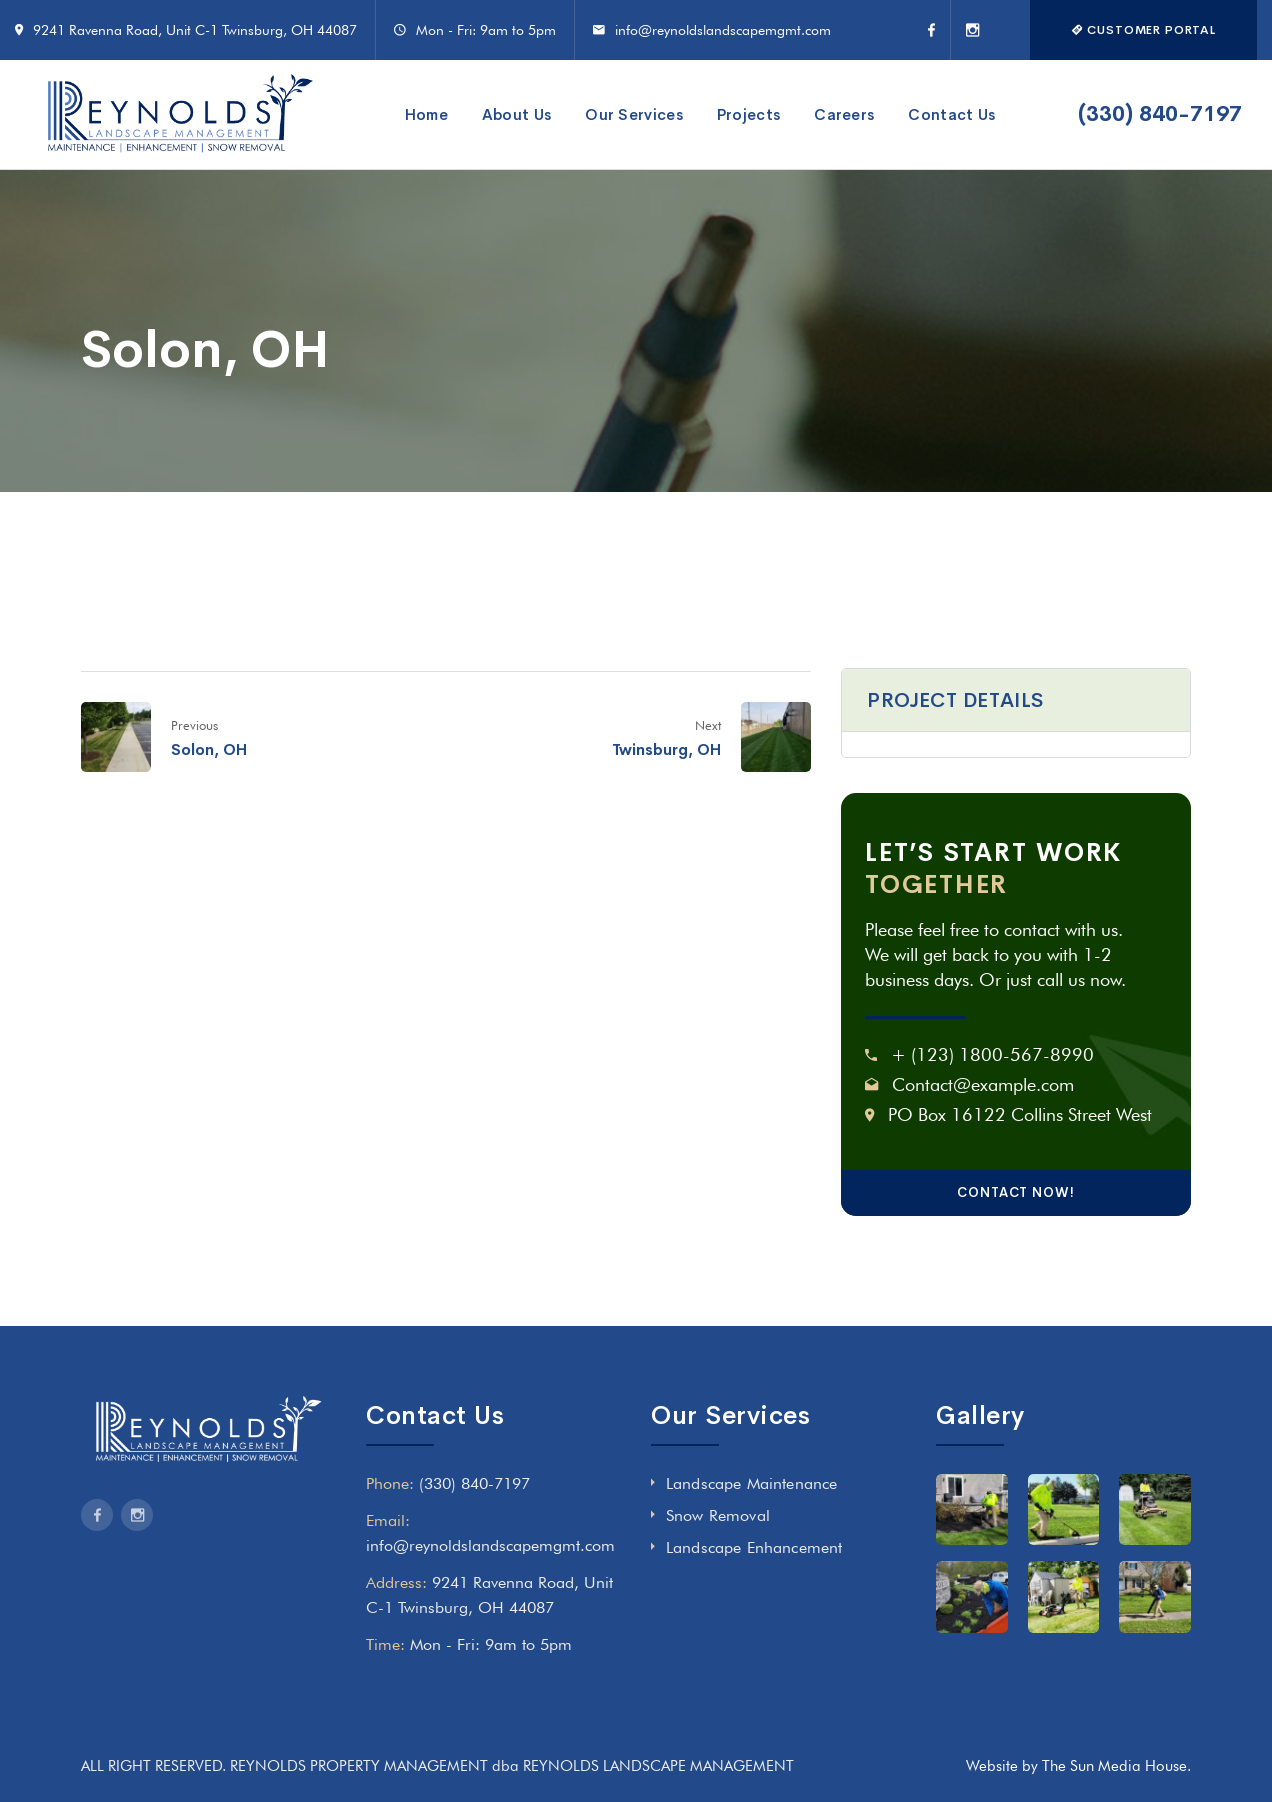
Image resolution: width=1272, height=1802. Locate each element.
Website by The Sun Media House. (1078, 1766)
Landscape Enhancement (754, 1547)
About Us (516, 114)
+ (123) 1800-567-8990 (992, 1054)
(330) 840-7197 (1160, 114)
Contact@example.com (983, 1084)
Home (426, 114)
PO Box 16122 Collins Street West (1020, 1114)
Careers (844, 114)
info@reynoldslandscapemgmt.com (723, 30)
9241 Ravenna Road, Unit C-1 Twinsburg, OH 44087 (195, 30)
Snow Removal (718, 1515)
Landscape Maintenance (751, 1483)
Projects (748, 114)
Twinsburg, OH (666, 749)
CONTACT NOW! (1016, 1192)
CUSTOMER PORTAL (1143, 30)
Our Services (634, 114)
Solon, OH (209, 749)
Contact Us (951, 114)
